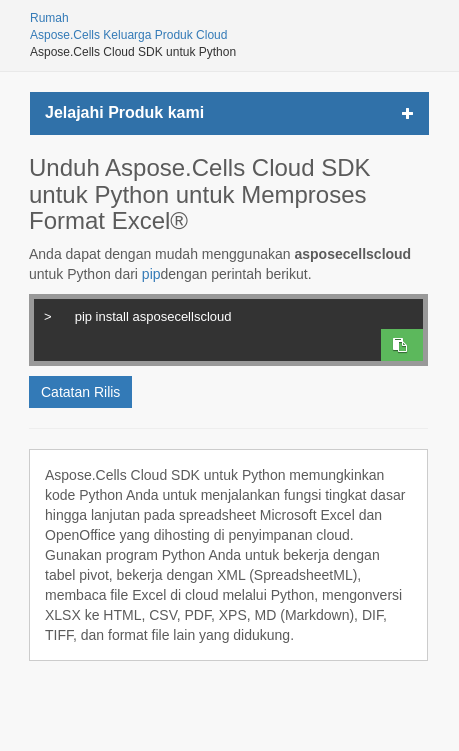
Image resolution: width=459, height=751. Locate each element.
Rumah (49, 18)
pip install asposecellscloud (227, 314)
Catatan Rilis (80, 392)
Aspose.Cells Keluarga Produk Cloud (128, 35)
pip (151, 274)
